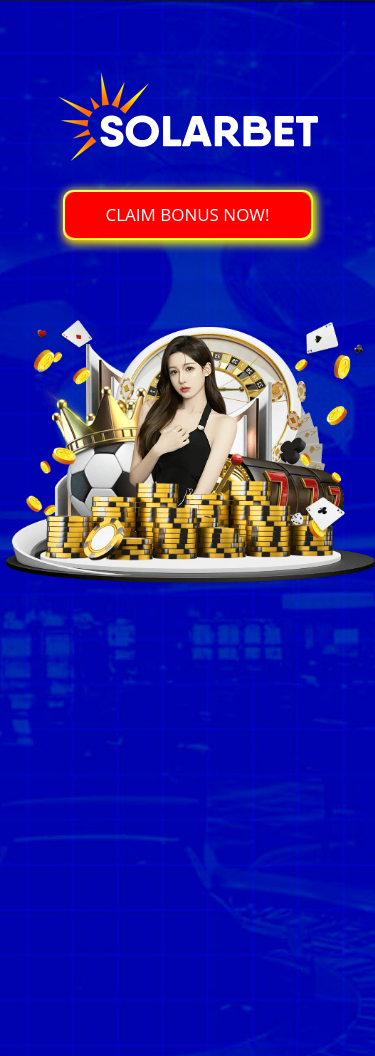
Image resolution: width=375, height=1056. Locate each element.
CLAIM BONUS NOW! (187, 214)
